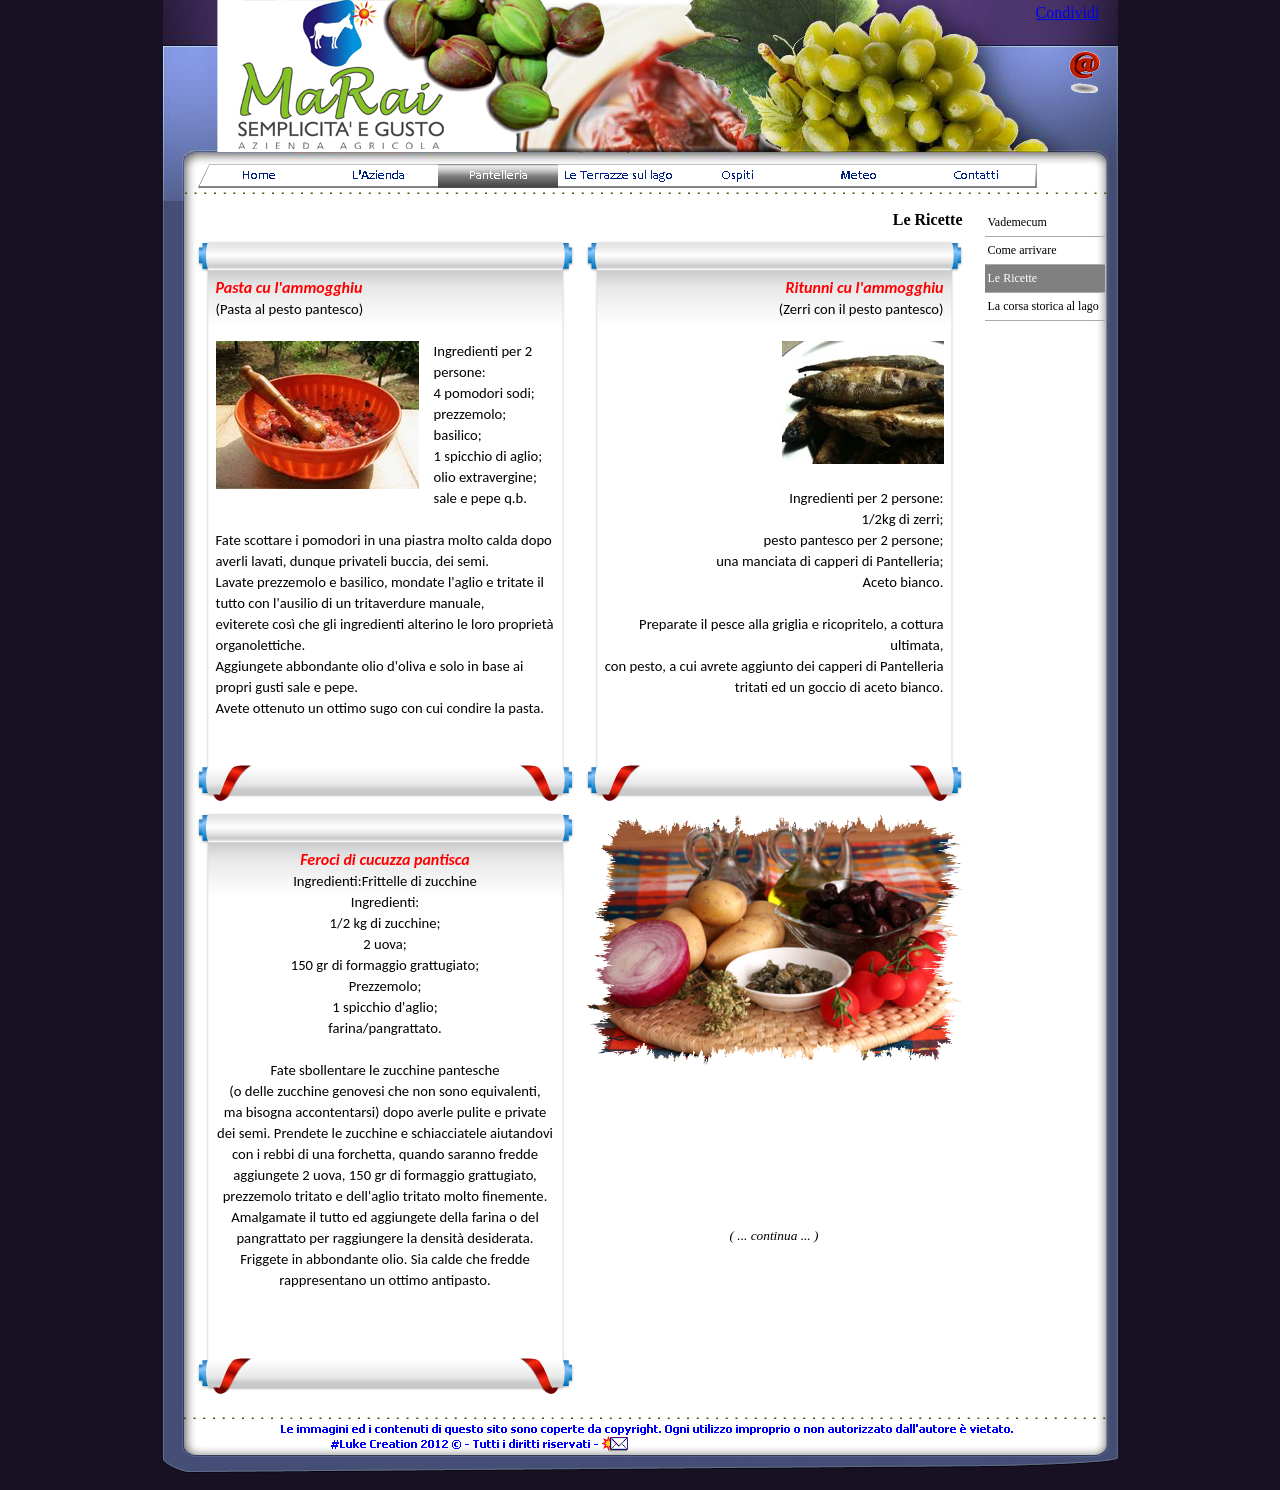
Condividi (1068, 12)
